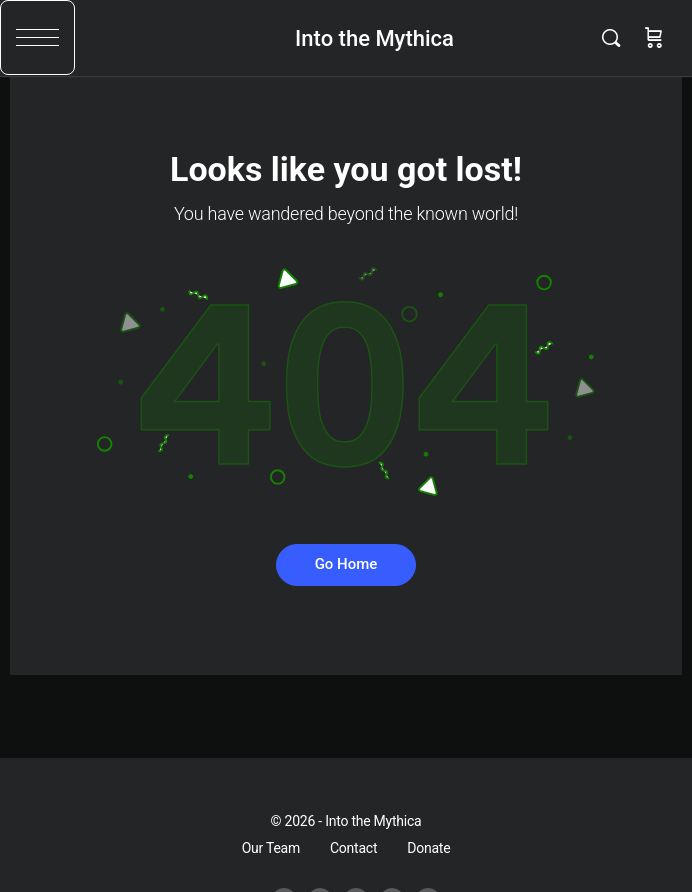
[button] (37, 37)
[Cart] (654, 38)
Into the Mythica (374, 38)
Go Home (346, 564)
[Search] (616, 38)
